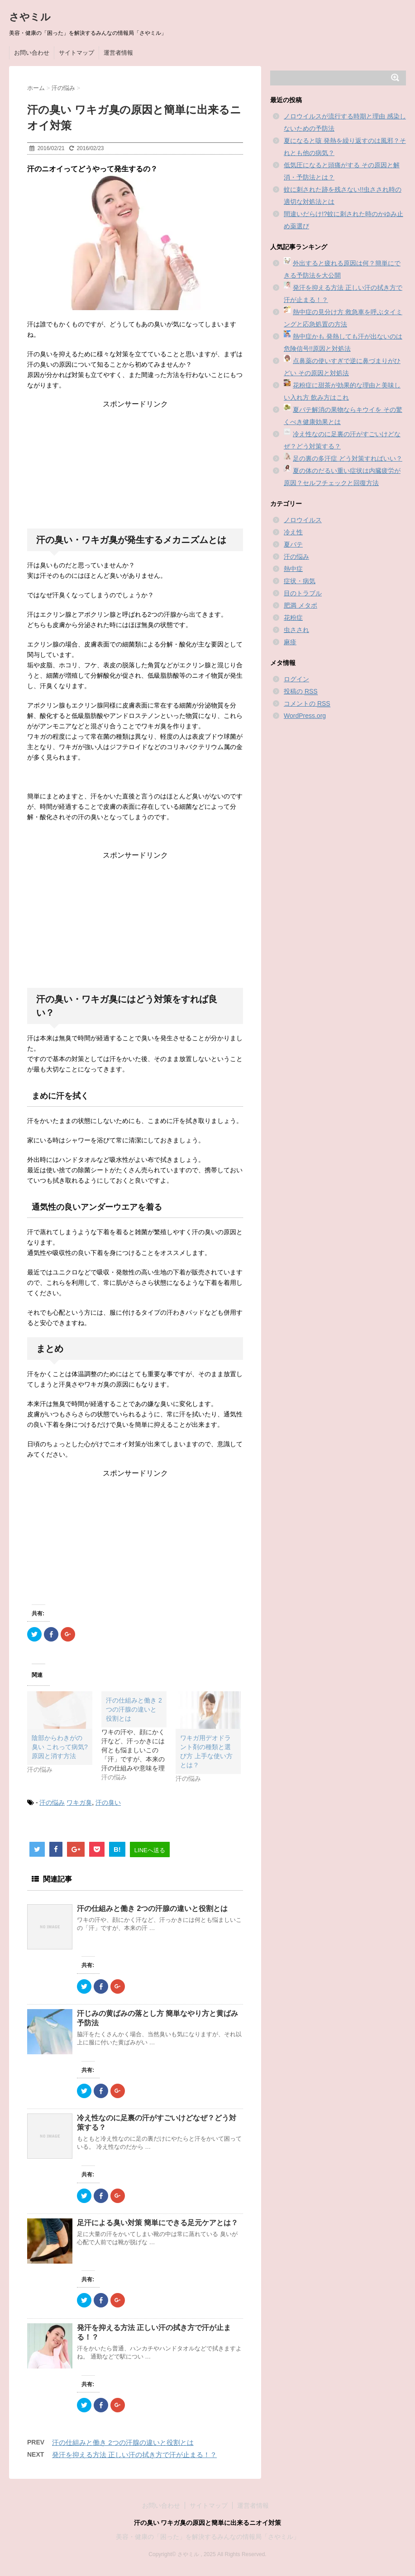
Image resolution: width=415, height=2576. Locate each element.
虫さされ (296, 629)
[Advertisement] (135, 465)
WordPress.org (305, 715)
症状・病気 (299, 581)
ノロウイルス (303, 520)
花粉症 (293, 617)
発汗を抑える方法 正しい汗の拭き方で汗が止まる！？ (134, 2454)
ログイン (296, 679)
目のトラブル (303, 593)
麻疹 (290, 642)
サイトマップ (76, 52)
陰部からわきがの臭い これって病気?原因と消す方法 (60, 1747)
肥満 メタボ (300, 605)
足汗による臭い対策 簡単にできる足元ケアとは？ (157, 2223)
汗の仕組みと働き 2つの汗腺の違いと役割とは (152, 1908)
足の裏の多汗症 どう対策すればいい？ (347, 458)
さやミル (30, 17)
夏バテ (293, 544)
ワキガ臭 (79, 1802)
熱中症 (293, 568)
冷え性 (293, 532)
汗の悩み (52, 1802)
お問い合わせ (31, 52)
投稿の (301, 691)
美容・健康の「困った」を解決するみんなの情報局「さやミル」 (208, 2536)
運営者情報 (118, 52)
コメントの (307, 704)
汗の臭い (108, 1802)
